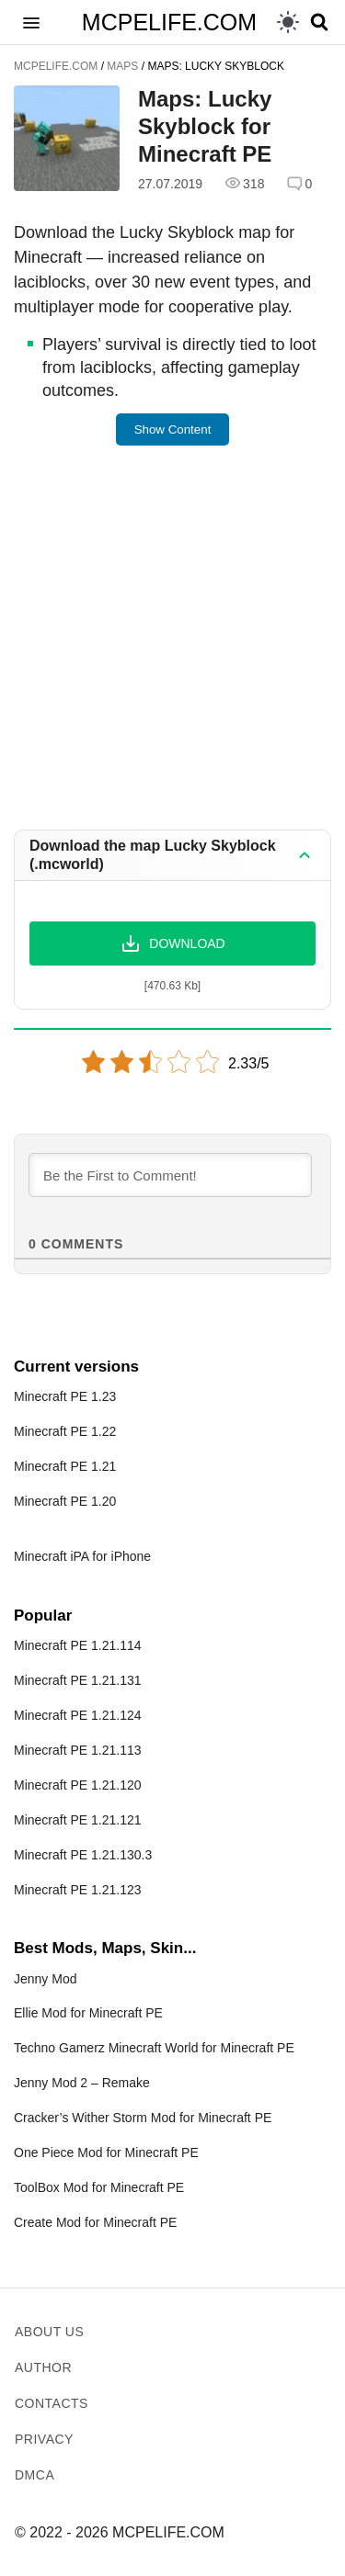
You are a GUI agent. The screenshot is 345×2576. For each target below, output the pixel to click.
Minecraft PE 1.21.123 (78, 1889)
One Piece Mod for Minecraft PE (106, 2152)
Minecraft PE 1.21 (65, 1466)
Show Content (173, 429)
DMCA (34, 2475)
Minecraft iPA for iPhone (82, 1556)
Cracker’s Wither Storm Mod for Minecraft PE (142, 2117)
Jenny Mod (45, 1979)
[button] (31, 22)
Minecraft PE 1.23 (65, 1396)
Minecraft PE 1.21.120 (78, 1785)
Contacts (51, 2403)
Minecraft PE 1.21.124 (78, 1715)
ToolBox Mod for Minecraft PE (99, 2187)
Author (43, 2367)
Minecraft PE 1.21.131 (78, 1680)
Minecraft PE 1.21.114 (78, 1645)
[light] (288, 22)
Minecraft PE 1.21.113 (78, 1750)
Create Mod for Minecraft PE (95, 2222)
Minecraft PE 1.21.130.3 (83, 1854)
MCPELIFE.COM (169, 22)
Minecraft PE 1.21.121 (78, 1820)
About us (49, 2331)
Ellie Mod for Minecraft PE (88, 2012)
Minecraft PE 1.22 (65, 1431)
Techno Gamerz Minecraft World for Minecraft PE (154, 2047)
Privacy (44, 2439)
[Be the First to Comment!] (170, 1175)
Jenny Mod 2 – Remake (82, 2082)
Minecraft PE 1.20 (65, 1501)
